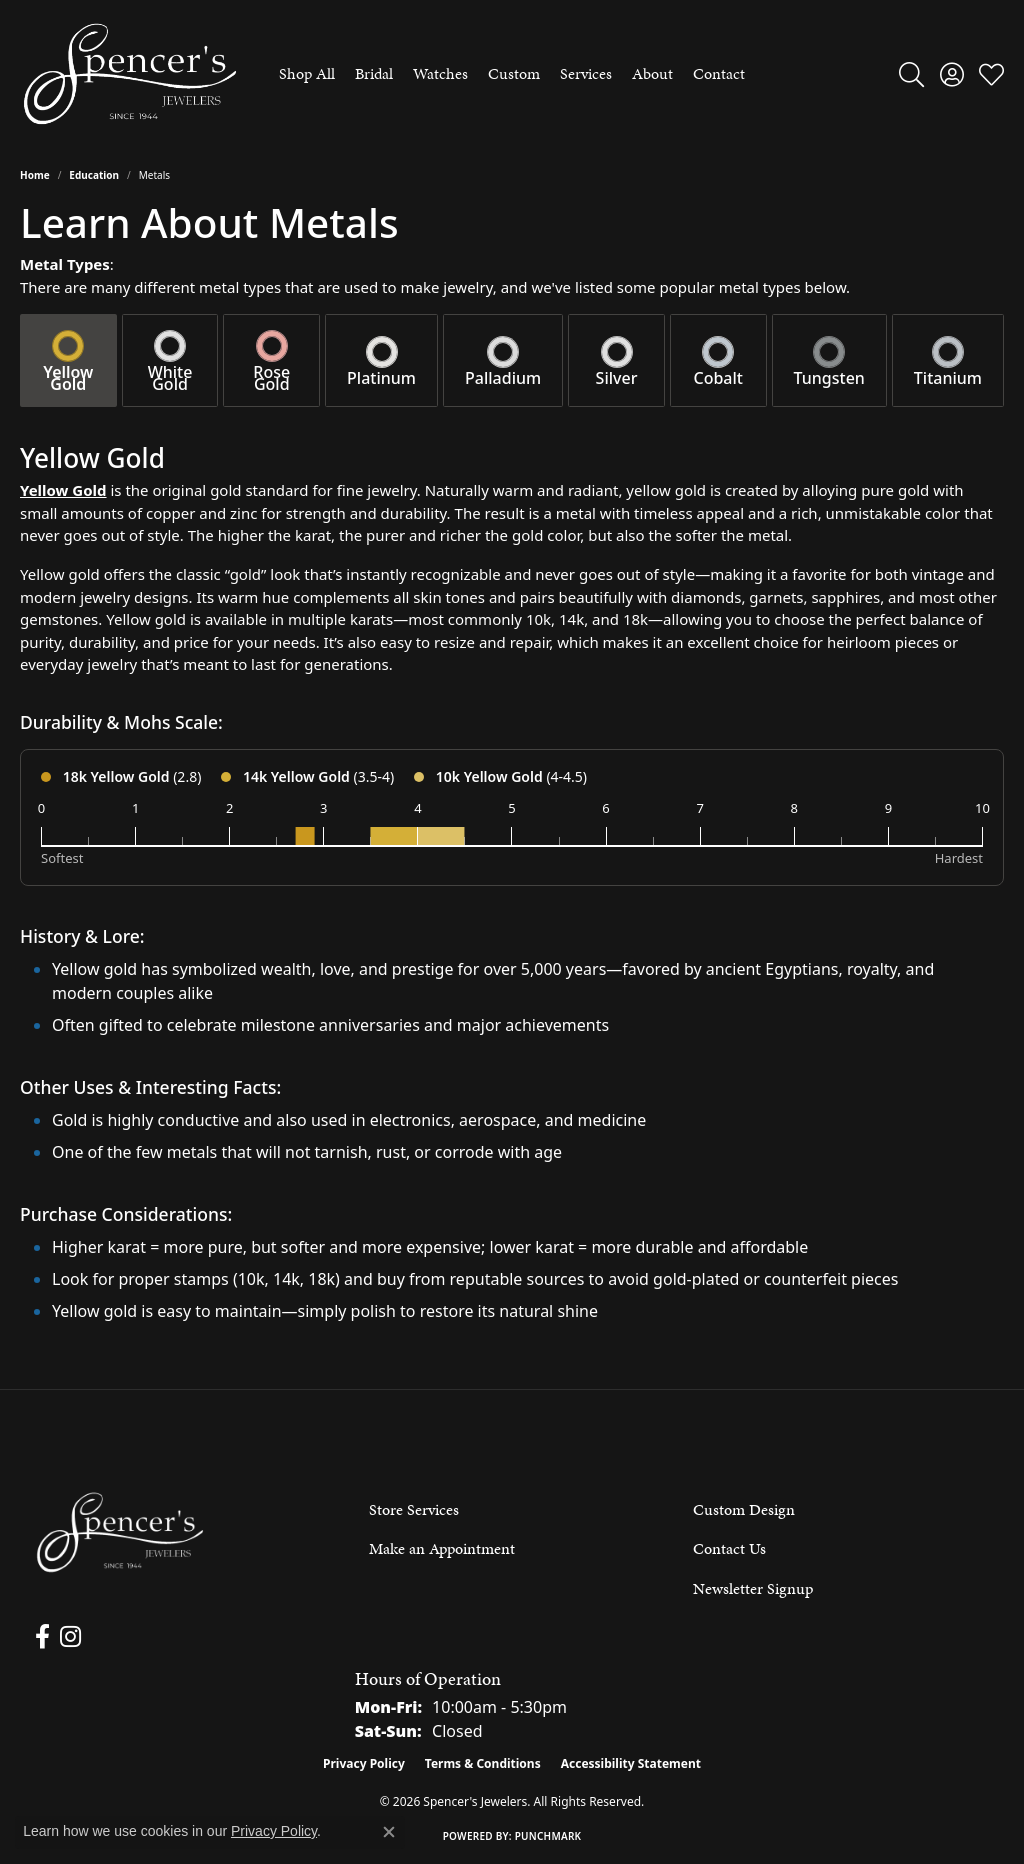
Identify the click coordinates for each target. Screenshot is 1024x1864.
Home (35, 175)
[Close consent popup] (389, 1832)
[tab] (68, 360)
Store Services (414, 1509)
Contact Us (729, 1548)
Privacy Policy (364, 1763)
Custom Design (744, 1509)
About (652, 73)
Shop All (307, 73)
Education (94, 175)
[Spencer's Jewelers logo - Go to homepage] (130, 74)
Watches (440, 73)
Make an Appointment (442, 1548)
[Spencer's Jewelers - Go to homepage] (120, 1532)
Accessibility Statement (631, 1763)
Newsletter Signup (753, 1588)
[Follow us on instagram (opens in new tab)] (69, 1637)
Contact (719, 73)
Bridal (374, 73)
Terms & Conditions (483, 1763)
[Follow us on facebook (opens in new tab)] (41, 1637)
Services (586, 73)
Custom (514, 73)
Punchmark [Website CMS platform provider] (548, 1836)
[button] (911, 74)
